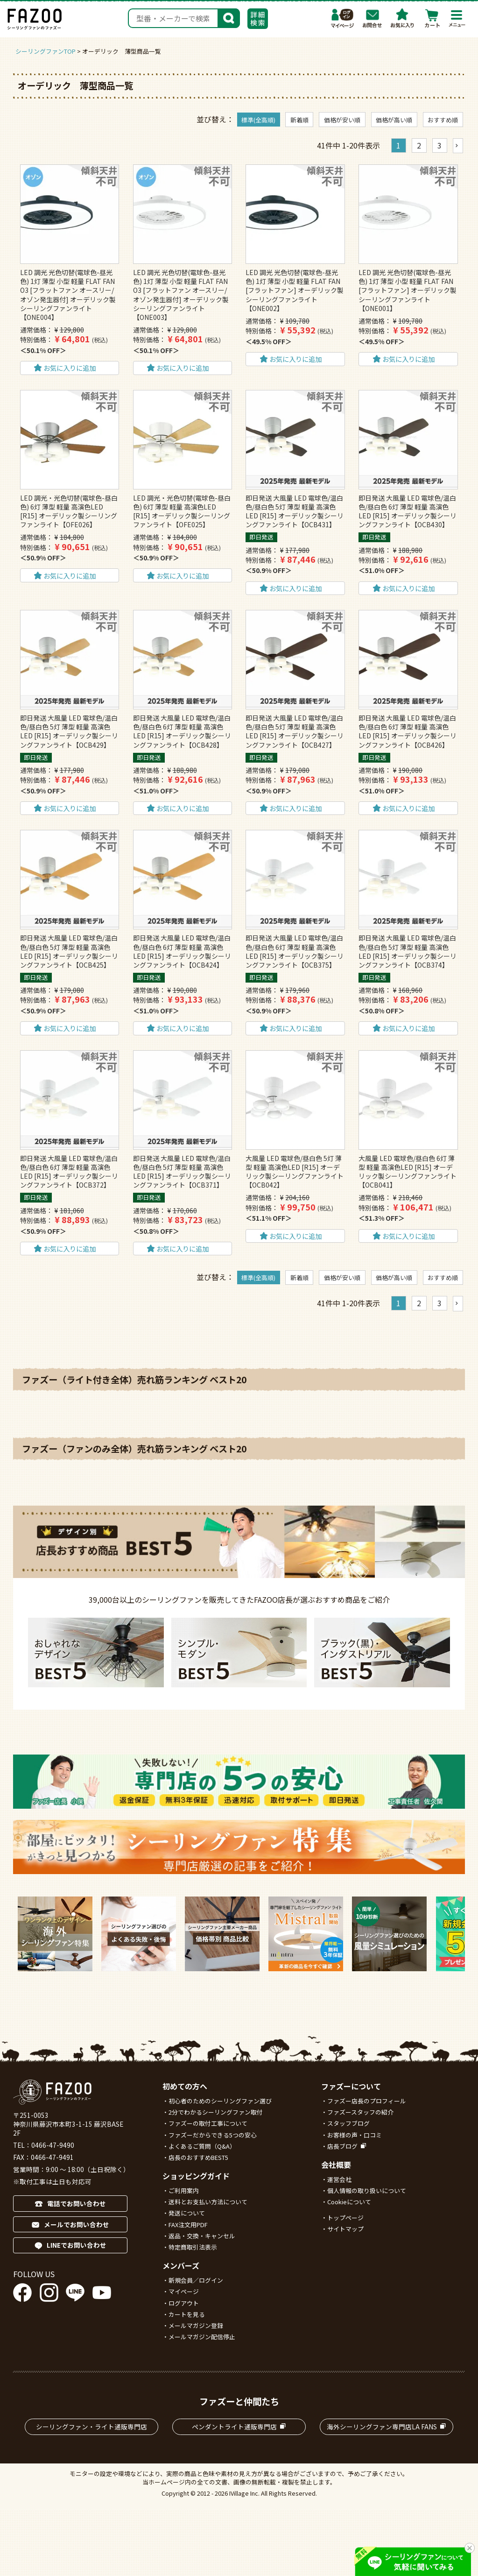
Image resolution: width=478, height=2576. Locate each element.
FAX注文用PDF (188, 2224)
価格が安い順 (342, 119)
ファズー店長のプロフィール (366, 2100)
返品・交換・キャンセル (202, 2235)
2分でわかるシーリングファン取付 (216, 2112)
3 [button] (439, 145)
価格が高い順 (394, 119)
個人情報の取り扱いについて (366, 2190)
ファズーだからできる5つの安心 (213, 2134)
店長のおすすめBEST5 (198, 2157)
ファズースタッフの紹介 (360, 2112)
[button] (458, 145)
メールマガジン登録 (196, 2325)
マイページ (343, 18)
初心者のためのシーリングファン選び (220, 2100)
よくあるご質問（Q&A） (202, 2146)
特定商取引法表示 (193, 2247)
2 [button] (419, 145)
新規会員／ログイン (196, 2280)
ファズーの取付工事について (208, 2123)
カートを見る (187, 2314)
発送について (187, 2212)
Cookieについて (349, 2201)
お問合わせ (372, 18)
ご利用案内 (184, 2190)
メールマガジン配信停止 (202, 2336)
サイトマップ (345, 2228)
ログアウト (184, 2303)
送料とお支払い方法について (208, 2201)
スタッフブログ (348, 2123)
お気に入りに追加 (69, 368)
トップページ (345, 2217)
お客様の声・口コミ (354, 2134)
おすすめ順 (443, 119)
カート (432, 18)
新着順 (299, 119)
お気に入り (402, 18)
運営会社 (339, 2179)
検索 (228, 17)
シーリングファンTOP (45, 51)
